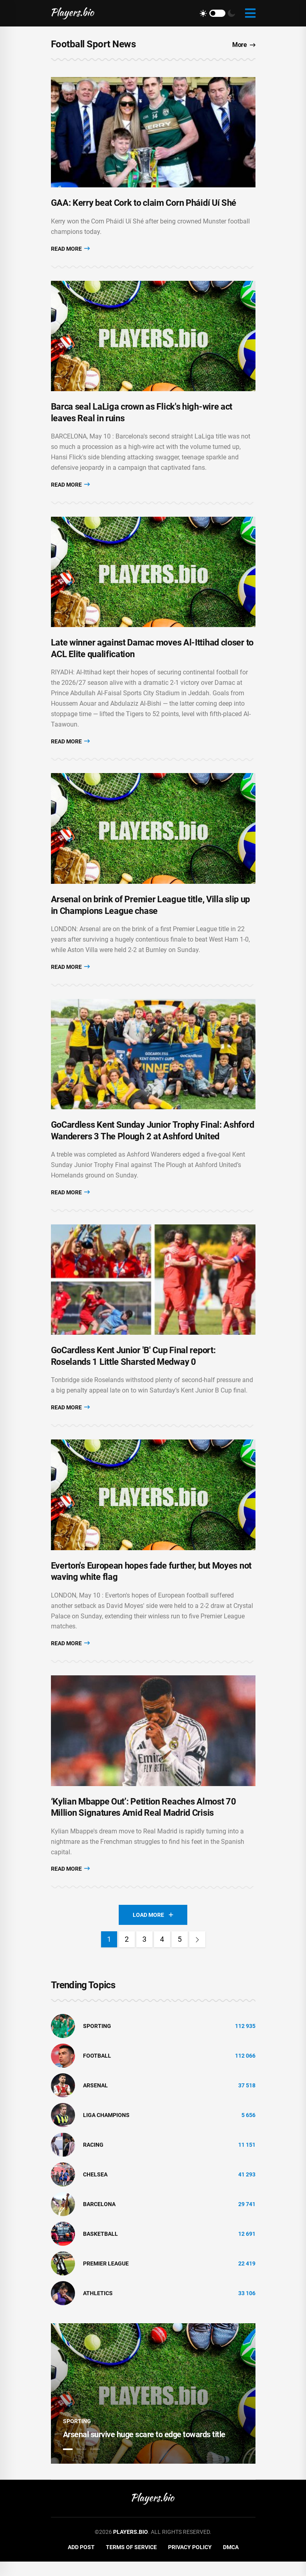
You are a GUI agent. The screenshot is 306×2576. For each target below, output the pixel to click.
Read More (70, 250)
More (243, 45)
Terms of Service (131, 2561)
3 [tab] (95, 2463)
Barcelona (99, 2218)
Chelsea (95, 2188)
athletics (98, 2307)
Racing (93, 2159)
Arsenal (95, 2099)
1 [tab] (68, 2463)
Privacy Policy (190, 2561)
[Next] (197, 1954)
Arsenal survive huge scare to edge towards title (144, 2448)
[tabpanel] (153, 2407)
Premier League (106, 2277)
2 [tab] (81, 2463)
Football (97, 2069)
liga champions (106, 2129)
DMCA (231, 2561)
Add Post (81, 2561)
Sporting (97, 2040)
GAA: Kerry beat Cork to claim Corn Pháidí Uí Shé (144, 205)
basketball (100, 2248)
